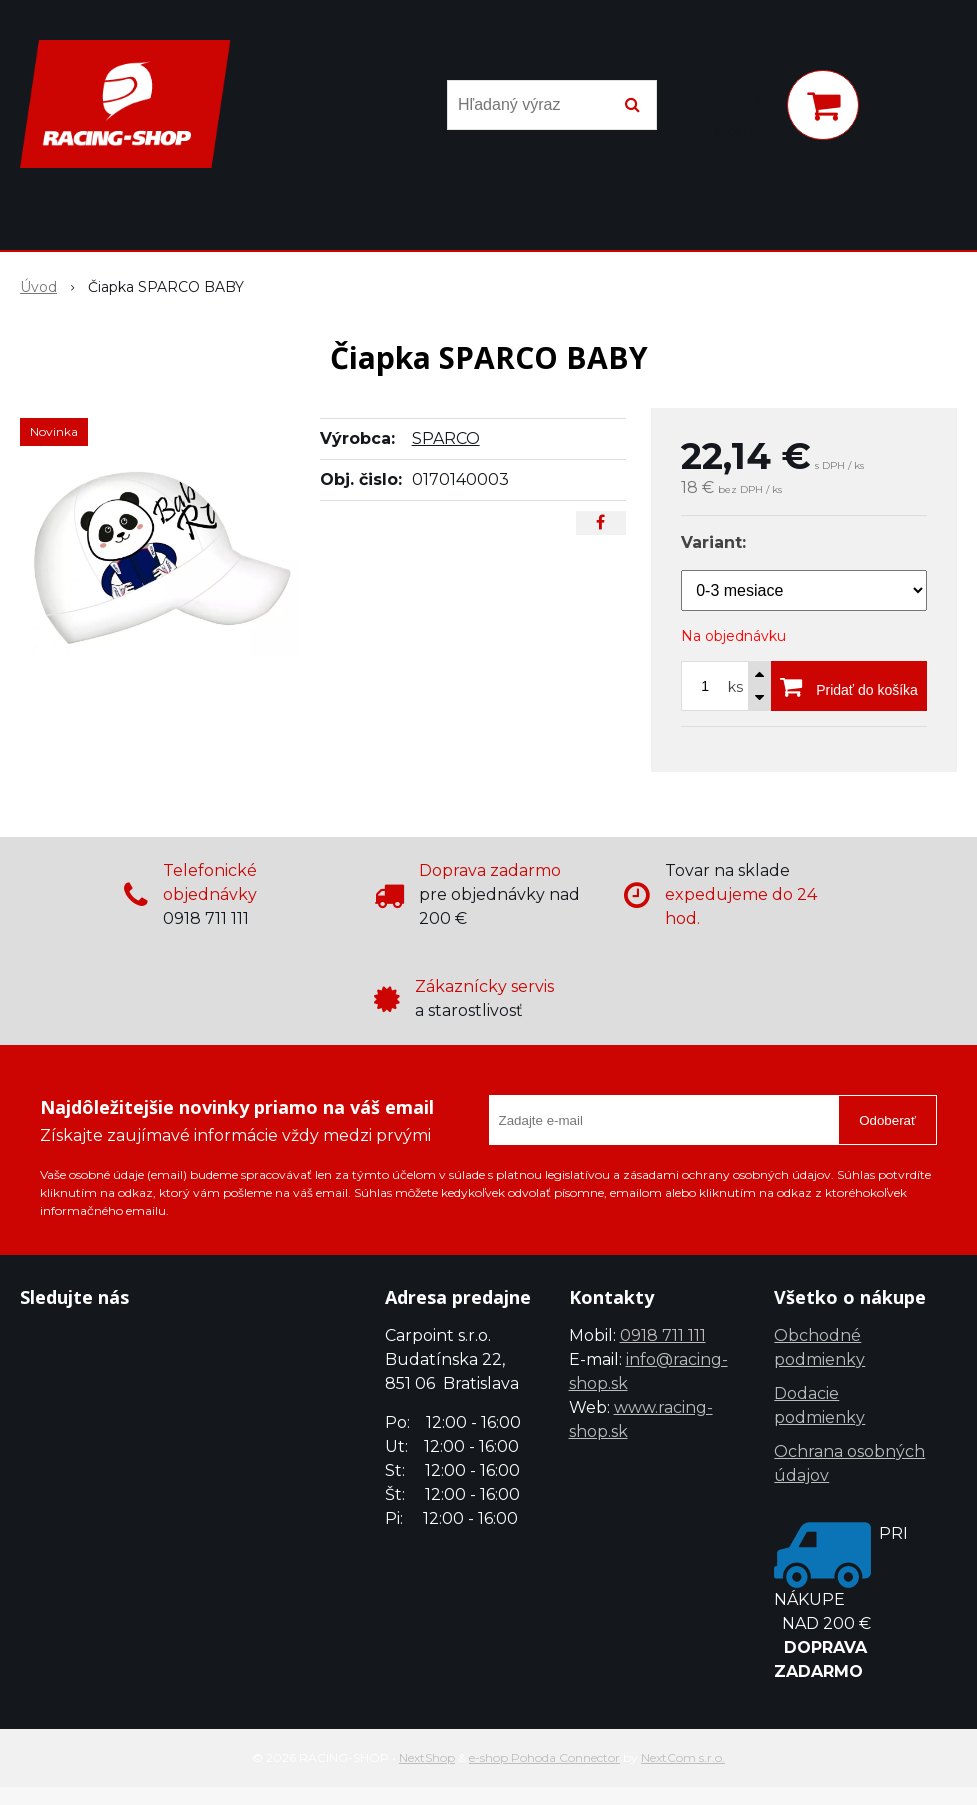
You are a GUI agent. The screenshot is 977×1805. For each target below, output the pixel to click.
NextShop (427, 1757)
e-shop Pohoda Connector (544, 1757)
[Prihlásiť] (745, 109)
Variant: (713, 542)
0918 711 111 (663, 1335)
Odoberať (887, 1120)
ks (735, 687)
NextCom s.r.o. (683, 1757)
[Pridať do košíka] (849, 686)
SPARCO (446, 438)
